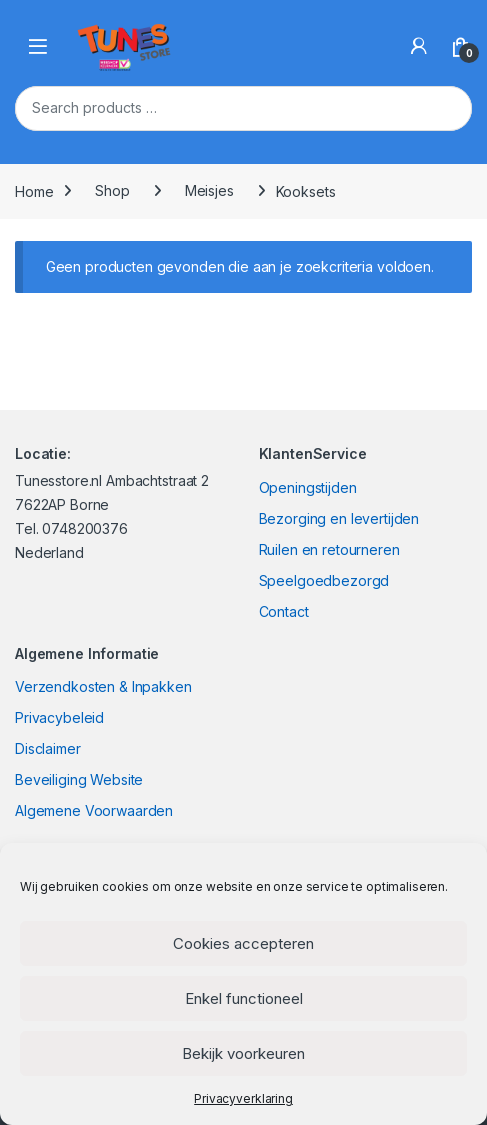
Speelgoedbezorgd (324, 580)
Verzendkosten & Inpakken (103, 686)
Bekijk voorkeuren (243, 1053)
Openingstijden (308, 487)
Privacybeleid (59, 717)
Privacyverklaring (243, 1098)
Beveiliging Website (79, 779)
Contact (284, 611)
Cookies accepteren (243, 943)
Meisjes (209, 190)
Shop (112, 190)
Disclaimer (48, 748)
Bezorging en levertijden (339, 518)
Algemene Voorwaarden (94, 810)
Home (34, 190)
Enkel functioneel (244, 998)
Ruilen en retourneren (329, 549)
